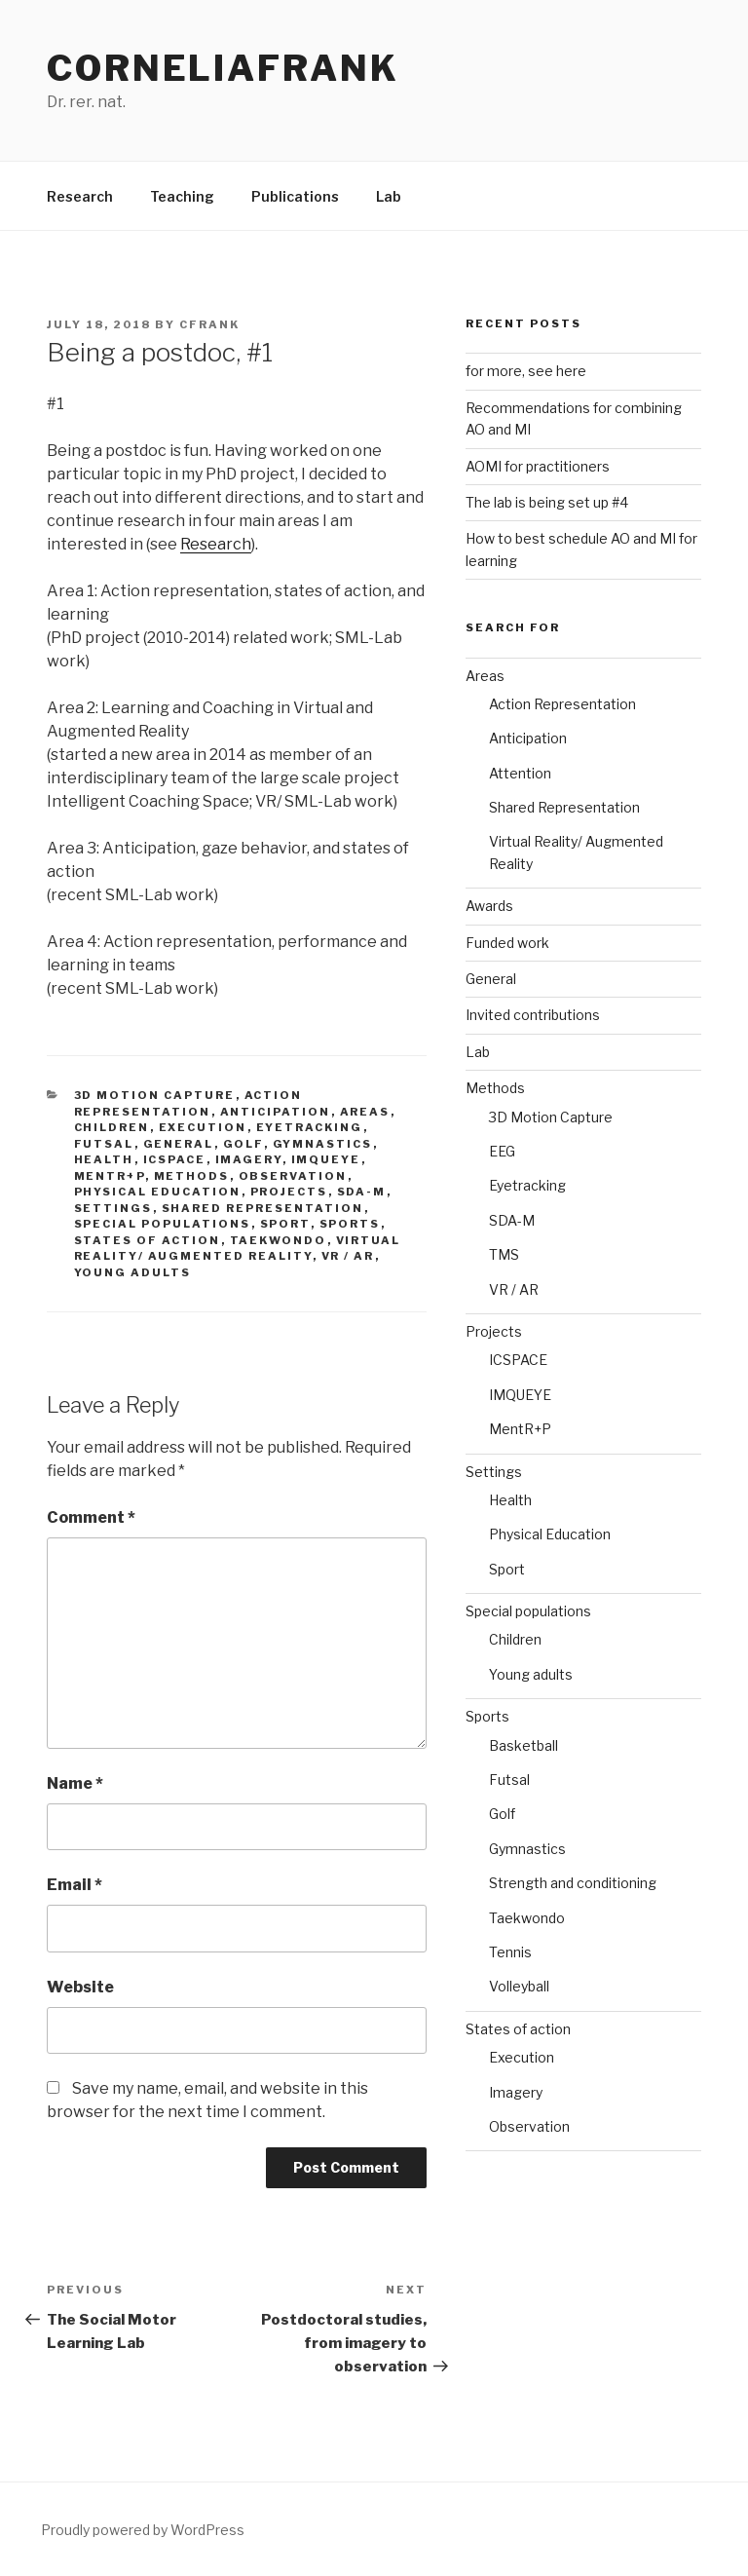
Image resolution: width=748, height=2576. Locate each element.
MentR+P (109, 1176)
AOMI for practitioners (538, 466)
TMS (504, 1254)
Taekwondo (278, 1240)
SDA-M (362, 1191)
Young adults (133, 1272)
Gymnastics (323, 1144)
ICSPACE (174, 1159)
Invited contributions (533, 1014)
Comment (91, 1517)
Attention (520, 773)
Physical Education (158, 1191)
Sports (350, 1224)
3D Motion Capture (155, 1095)
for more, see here (526, 370)
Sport (285, 1224)
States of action (147, 1240)
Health (104, 1159)
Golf (243, 1144)
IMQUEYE (326, 1159)
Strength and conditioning (572, 1883)
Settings (113, 1208)
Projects (289, 1191)
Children (112, 1127)
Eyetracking (309, 1127)
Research (80, 196)
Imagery (248, 1159)
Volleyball (519, 1986)
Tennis (510, 1952)
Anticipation (275, 1111)
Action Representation (562, 704)
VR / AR (348, 1256)
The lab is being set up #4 (547, 502)
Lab (388, 196)
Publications (295, 196)
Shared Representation (263, 1208)
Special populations (162, 1224)
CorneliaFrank (222, 68)
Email (74, 1884)
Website (80, 1987)
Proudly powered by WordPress (142, 2529)
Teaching (182, 196)
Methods (192, 1176)
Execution (203, 1127)
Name (75, 1783)
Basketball (523, 1745)
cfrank (209, 324)
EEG (502, 1151)
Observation (293, 1176)
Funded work (507, 942)
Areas (365, 1111)
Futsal (104, 1144)
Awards (489, 905)
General (178, 1144)
